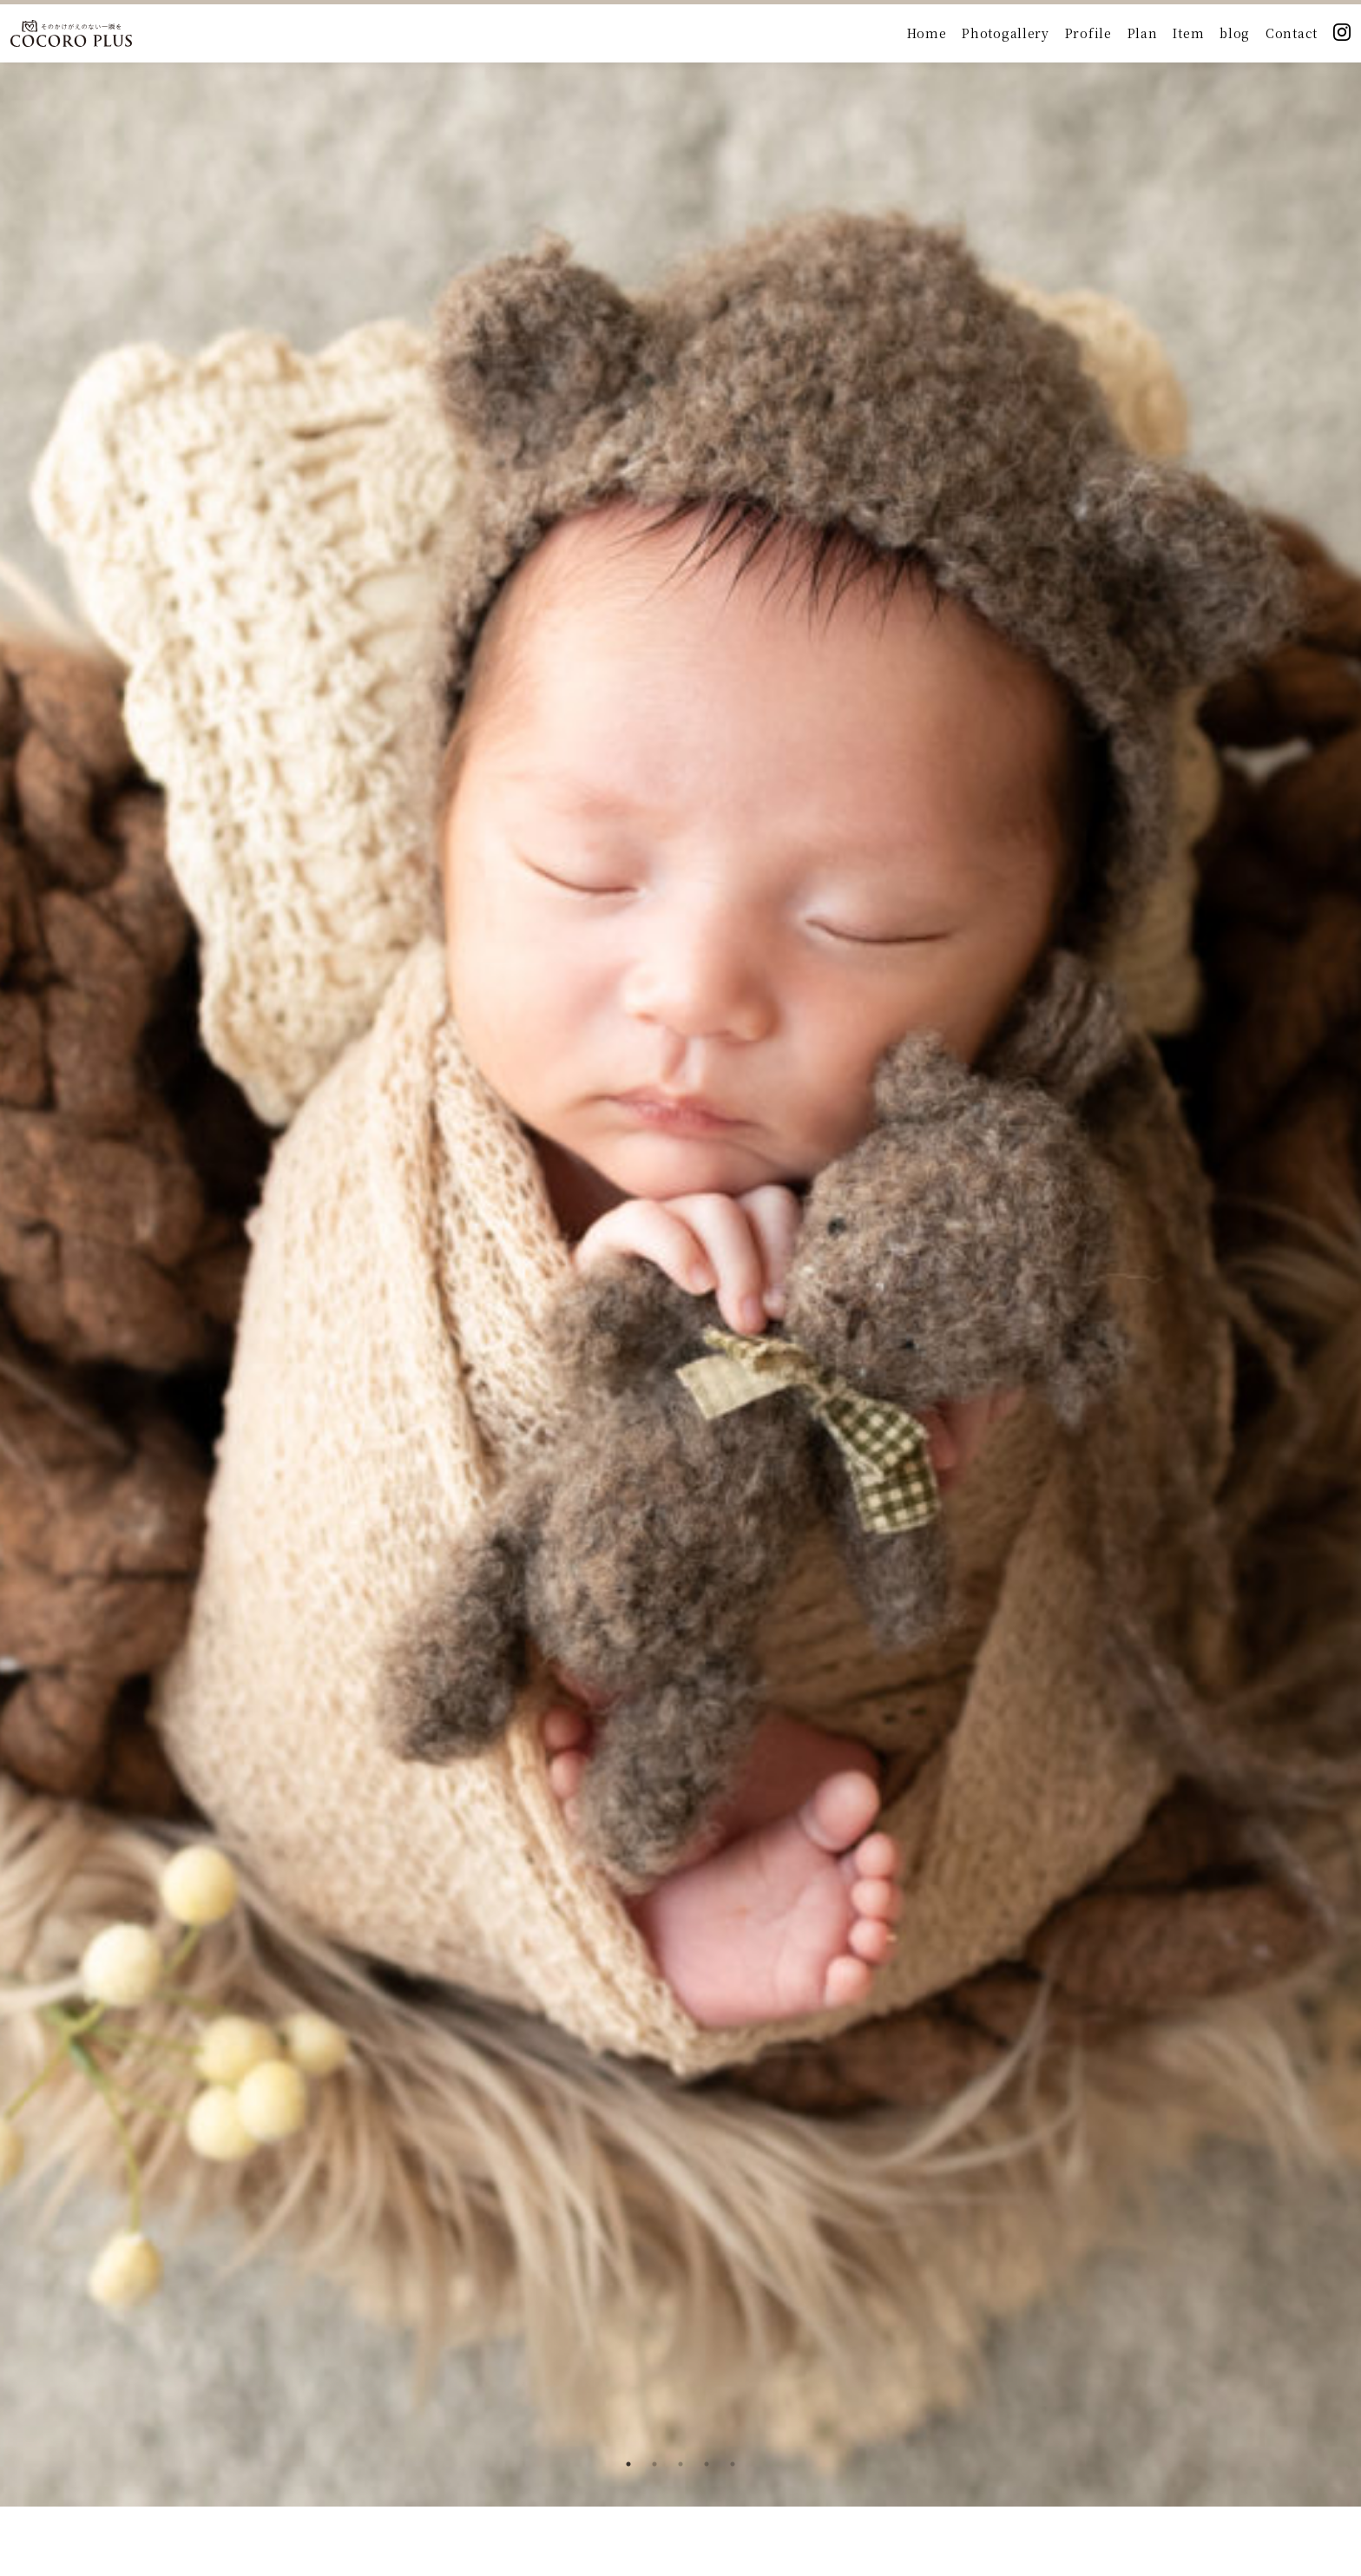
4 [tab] (706, 2464)
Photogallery (1005, 33)
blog (1235, 33)
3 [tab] (680, 2464)
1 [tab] (628, 2464)
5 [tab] (732, 2464)
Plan (1143, 33)
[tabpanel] (680, 1253)
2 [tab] (654, 2464)
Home (927, 33)
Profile (1088, 33)
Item (1188, 33)
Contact (1292, 33)
